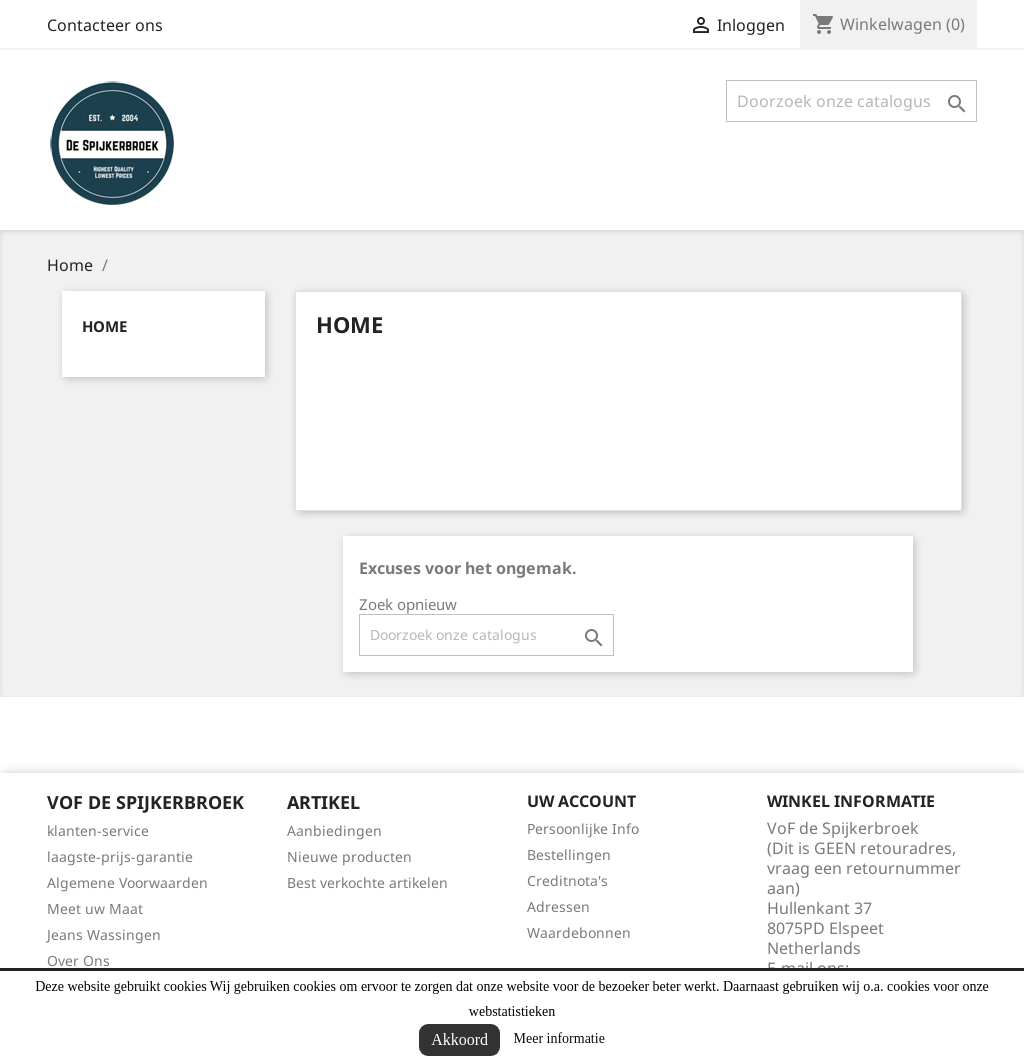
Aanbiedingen (334, 830)
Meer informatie (559, 1038)
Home (104, 326)
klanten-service (98, 830)
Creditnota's (567, 880)
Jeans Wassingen (104, 934)
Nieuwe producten (349, 856)
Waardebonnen (579, 932)
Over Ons (78, 960)
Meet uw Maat (95, 908)
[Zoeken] (851, 101)
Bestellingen (569, 854)
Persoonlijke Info (583, 828)
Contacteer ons (105, 25)
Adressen (558, 906)
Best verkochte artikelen (367, 882)
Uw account (581, 801)
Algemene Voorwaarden (127, 882)
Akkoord (459, 1039)
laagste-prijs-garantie (120, 856)
